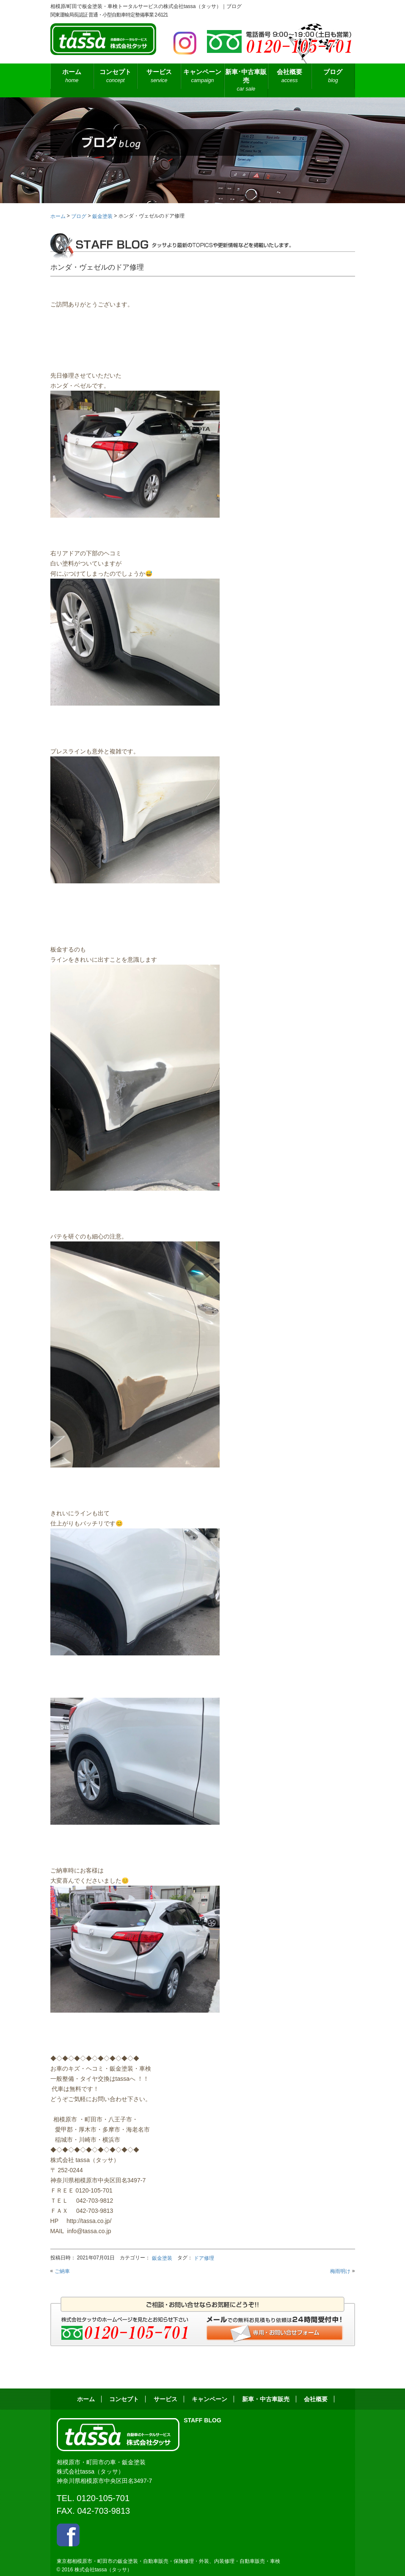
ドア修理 (204, 2258)
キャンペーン (202, 76)
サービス (159, 76)
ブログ (333, 76)
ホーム (72, 76)
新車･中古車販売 (246, 80)
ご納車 (62, 2271)
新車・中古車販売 (265, 2399)
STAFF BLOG (202, 2420)
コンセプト (115, 76)
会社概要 (289, 76)
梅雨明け (340, 2271)
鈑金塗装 (162, 2258)
